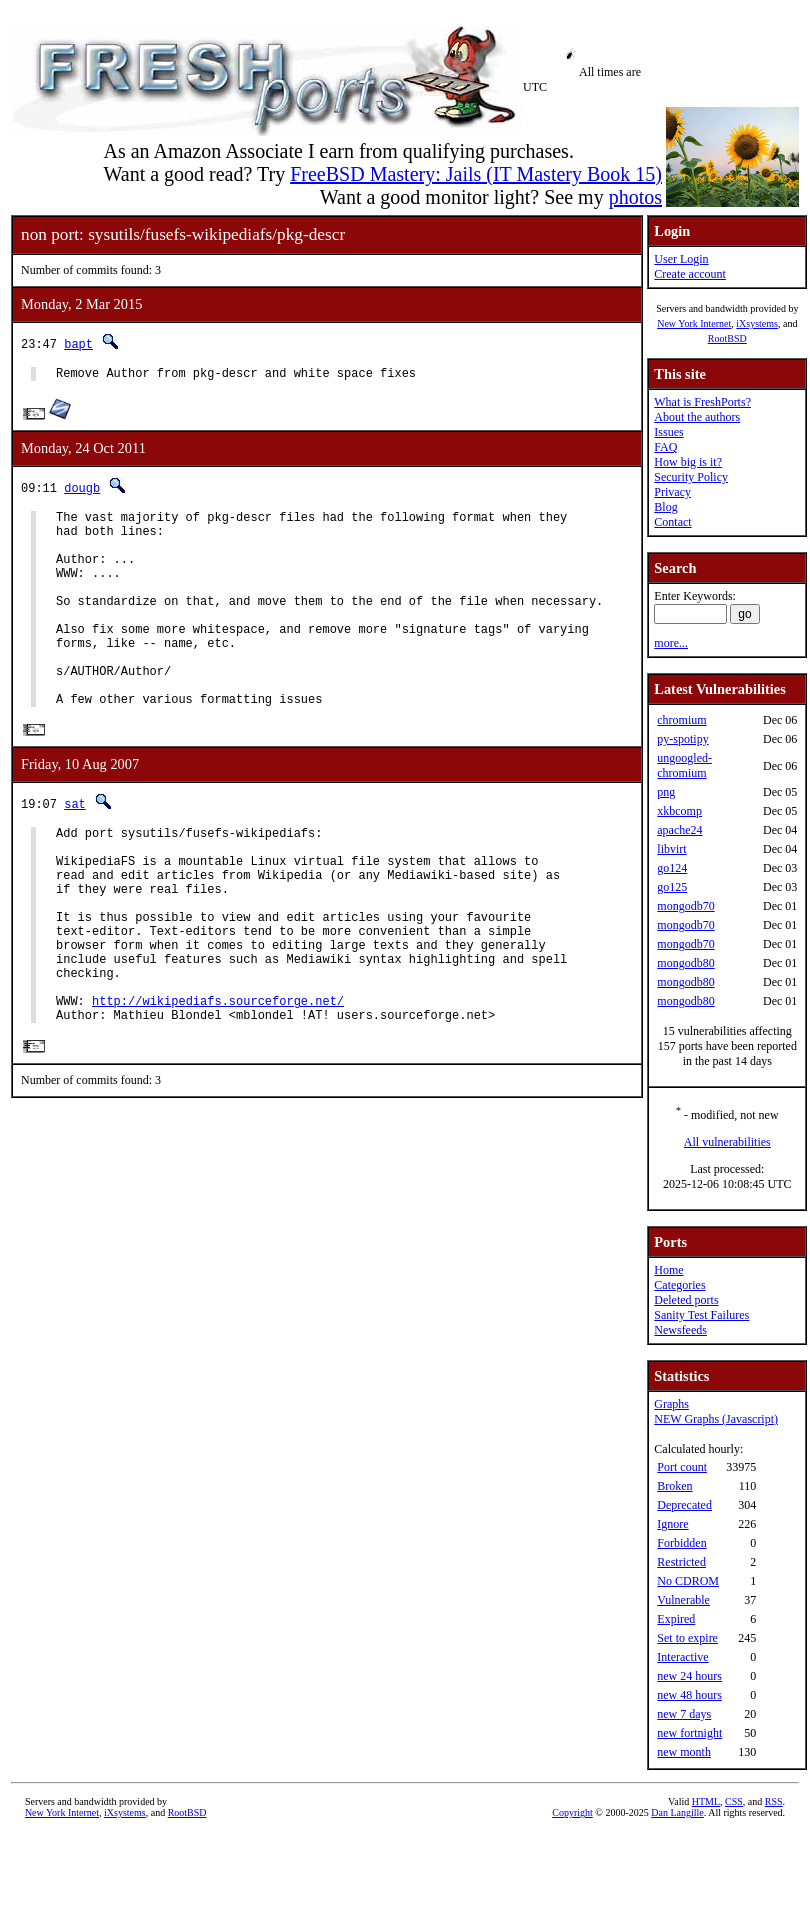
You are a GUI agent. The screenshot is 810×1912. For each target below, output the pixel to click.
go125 (672, 887)
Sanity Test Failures (701, 1315)
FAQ (665, 447)
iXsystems (757, 323)
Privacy (672, 492)
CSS (734, 1801)
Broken (674, 1486)
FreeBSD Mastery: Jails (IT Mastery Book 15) (476, 174)
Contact (672, 522)
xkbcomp (679, 811)
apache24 (679, 830)
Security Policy (691, 477)
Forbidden (681, 1543)
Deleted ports (686, 1300)
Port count (682, 1467)
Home (668, 1270)
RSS (774, 1801)
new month (684, 1752)
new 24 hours (689, 1676)
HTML (706, 1801)
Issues (668, 432)
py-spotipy (682, 739)
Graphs (671, 1404)
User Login (681, 259)
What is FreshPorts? (702, 402)
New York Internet (694, 323)
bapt (78, 343)
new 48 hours (689, 1695)
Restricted (681, 1562)
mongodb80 (685, 963)
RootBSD (727, 338)
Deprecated (684, 1505)
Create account (690, 274)
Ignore (672, 1524)
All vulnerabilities (727, 1142)
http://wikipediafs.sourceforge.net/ (218, 1085)
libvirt (671, 849)
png (666, 792)
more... (671, 643)
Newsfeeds (680, 1330)
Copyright (572, 1812)
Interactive (682, 1657)
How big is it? (688, 462)
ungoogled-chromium (684, 765)
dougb (82, 490)
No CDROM (688, 1581)
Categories (679, 1285)
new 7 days (684, 1714)
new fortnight (689, 1733)
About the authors (697, 417)
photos (635, 197)
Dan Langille (677, 1812)
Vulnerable (683, 1600)
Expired (676, 1619)
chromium (681, 720)
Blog (665, 507)
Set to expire (687, 1638)
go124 (672, 868)
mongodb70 (685, 906)
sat (75, 849)
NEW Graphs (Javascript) (716, 1419)
